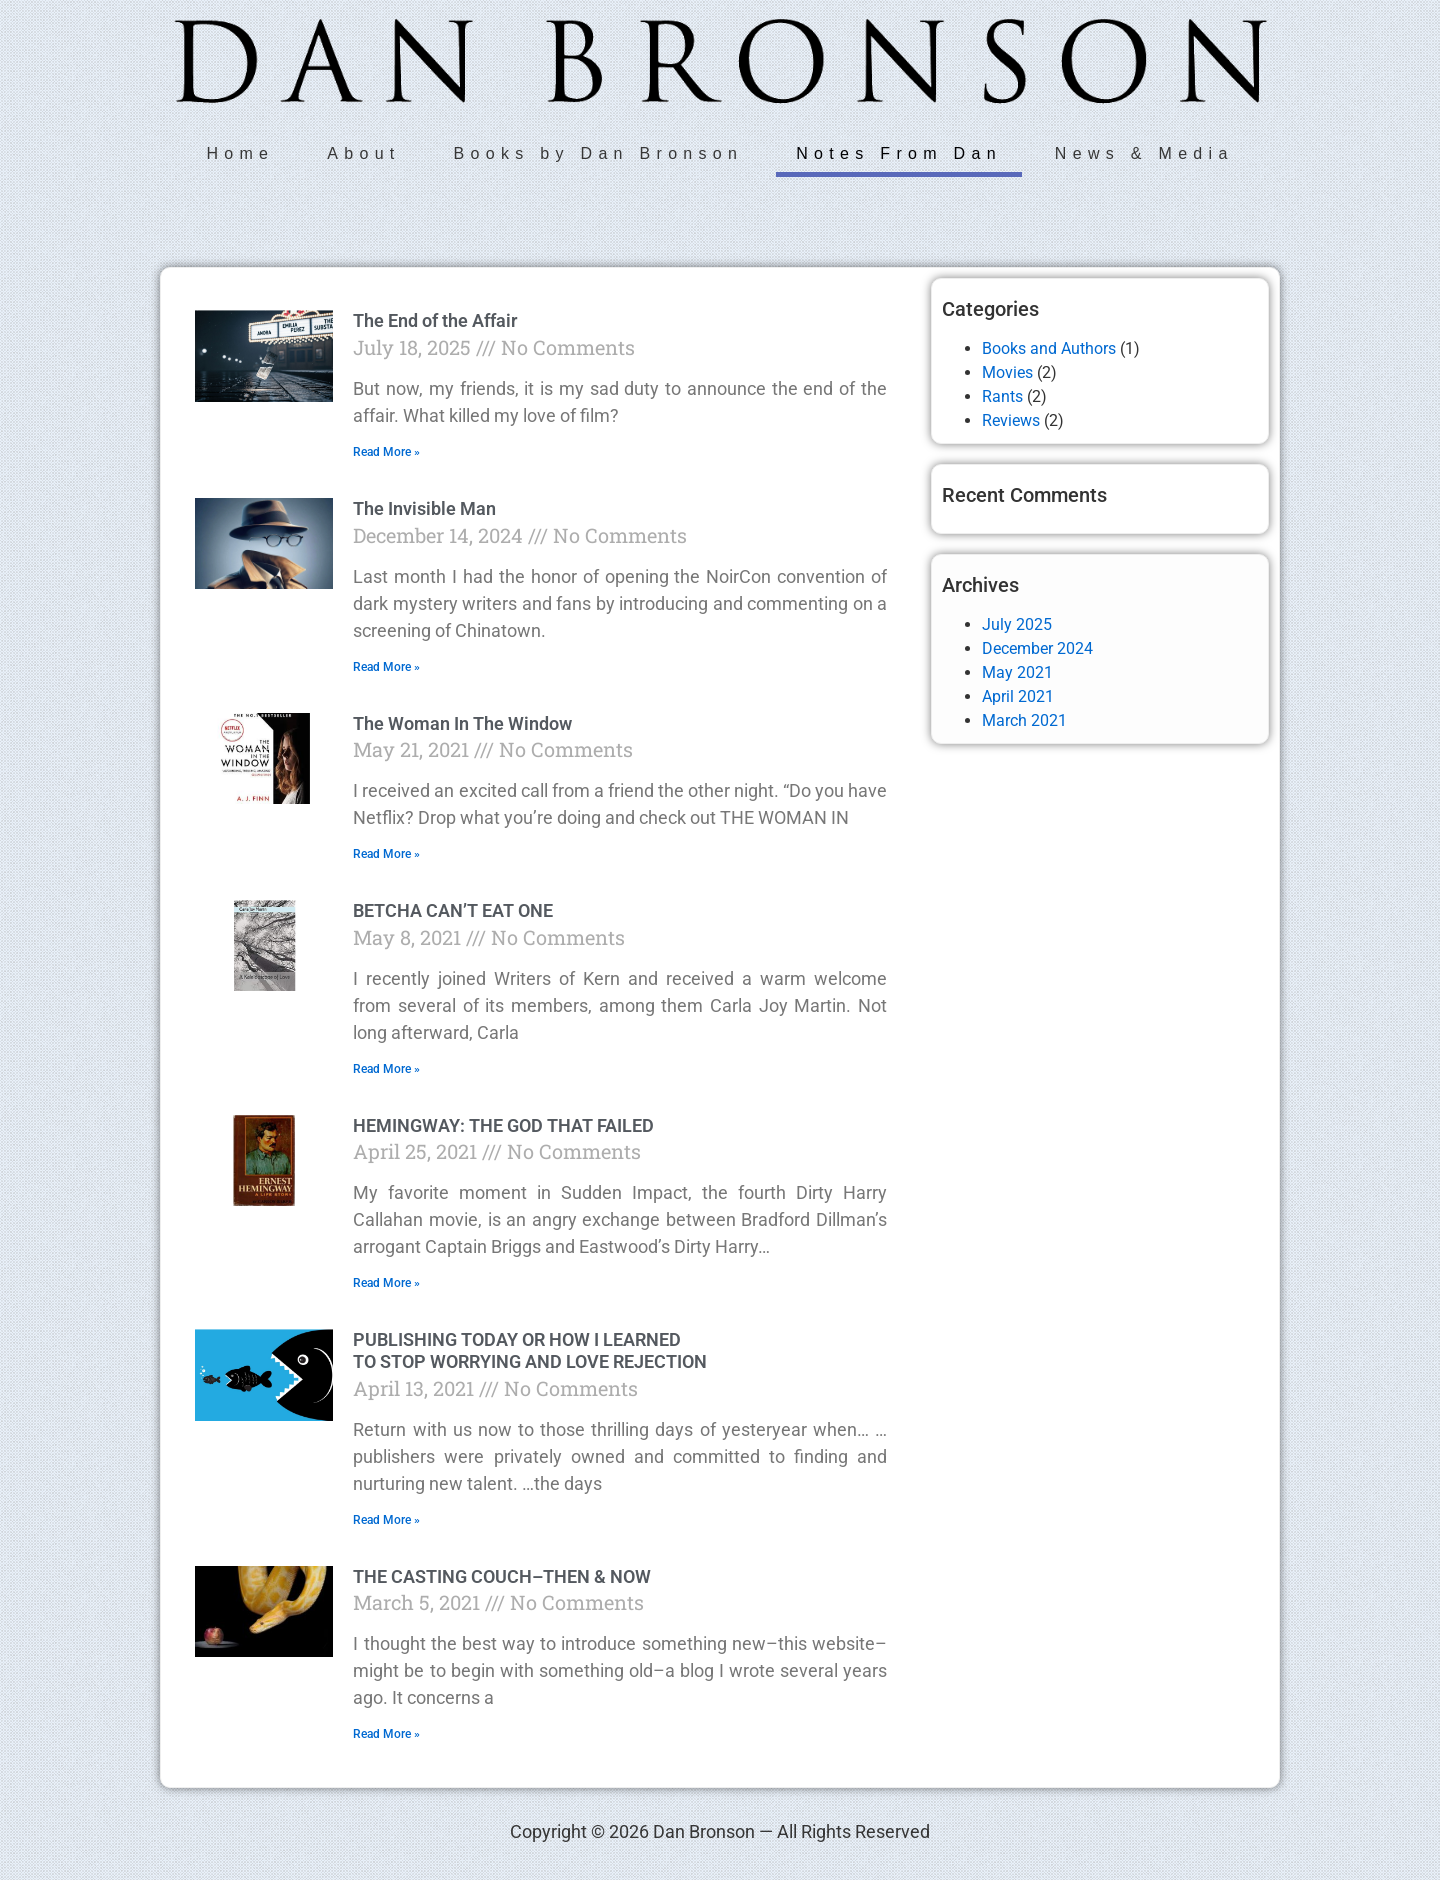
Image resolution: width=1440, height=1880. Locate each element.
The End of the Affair (435, 320)
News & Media (1144, 153)
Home (240, 153)
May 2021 (1017, 672)
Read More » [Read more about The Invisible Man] (386, 667)
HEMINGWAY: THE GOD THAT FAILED (503, 1125)
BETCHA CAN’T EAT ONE (453, 910)
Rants (1002, 396)
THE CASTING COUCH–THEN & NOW (502, 1576)
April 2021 (1018, 696)
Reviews (1011, 420)
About (363, 153)
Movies (1007, 372)
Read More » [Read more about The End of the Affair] (386, 452)
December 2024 (1037, 648)
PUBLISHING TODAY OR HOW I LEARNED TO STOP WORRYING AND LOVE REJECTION (530, 1350)
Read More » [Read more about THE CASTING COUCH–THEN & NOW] (386, 1734)
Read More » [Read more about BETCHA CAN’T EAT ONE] (386, 1069)
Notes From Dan (899, 153)
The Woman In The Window (462, 723)
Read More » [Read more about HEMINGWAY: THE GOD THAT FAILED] (386, 1283)
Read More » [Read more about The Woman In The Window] (386, 854)
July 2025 (1017, 624)
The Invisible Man (424, 508)
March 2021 (1024, 720)
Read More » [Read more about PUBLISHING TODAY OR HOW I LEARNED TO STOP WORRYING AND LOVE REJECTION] (386, 1520)
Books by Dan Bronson (599, 153)
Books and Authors (1049, 348)
